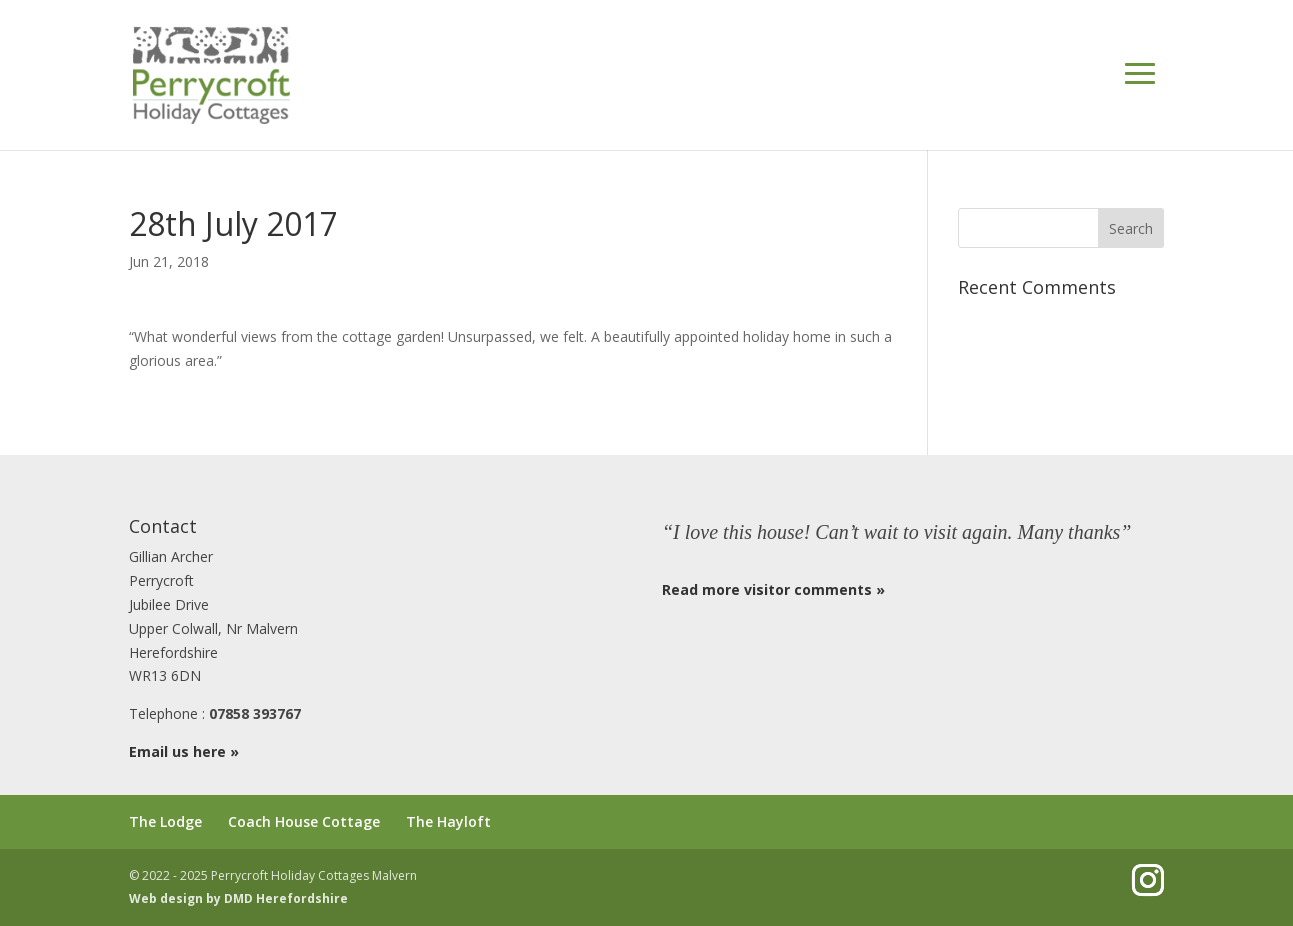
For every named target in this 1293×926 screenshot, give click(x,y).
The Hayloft (448, 821)
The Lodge (165, 821)
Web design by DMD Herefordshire (238, 898)
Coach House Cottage (304, 821)
